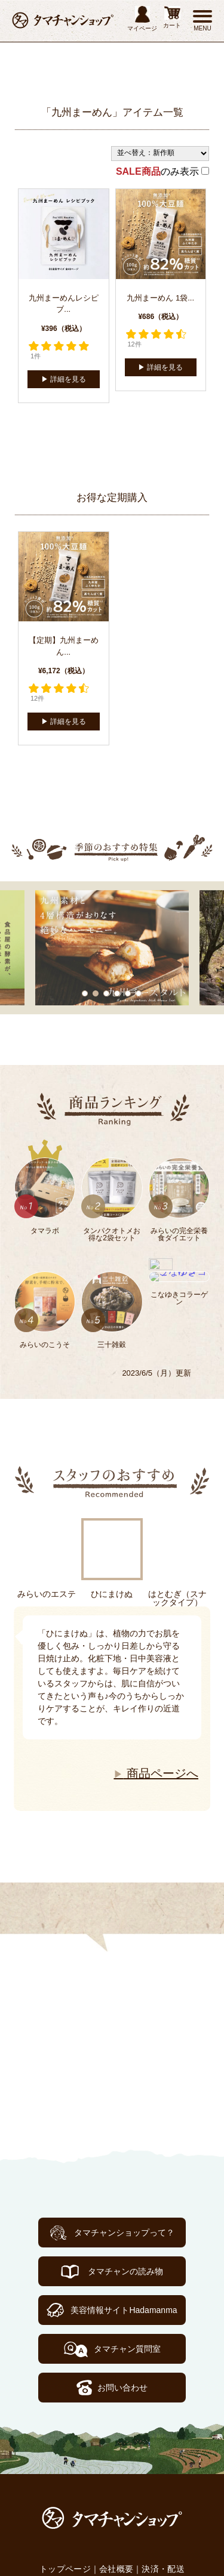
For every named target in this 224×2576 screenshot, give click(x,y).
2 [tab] (96, 993)
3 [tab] (107, 993)
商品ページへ (155, 1773)
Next (21, 1709)
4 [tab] (117, 993)
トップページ (65, 2569)
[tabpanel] (112, 947)
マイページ (142, 19)
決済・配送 (163, 2569)
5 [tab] (128, 993)
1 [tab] (85, 993)
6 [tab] (139, 993)
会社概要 (116, 2569)
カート (172, 17)
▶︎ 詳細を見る (63, 379)
